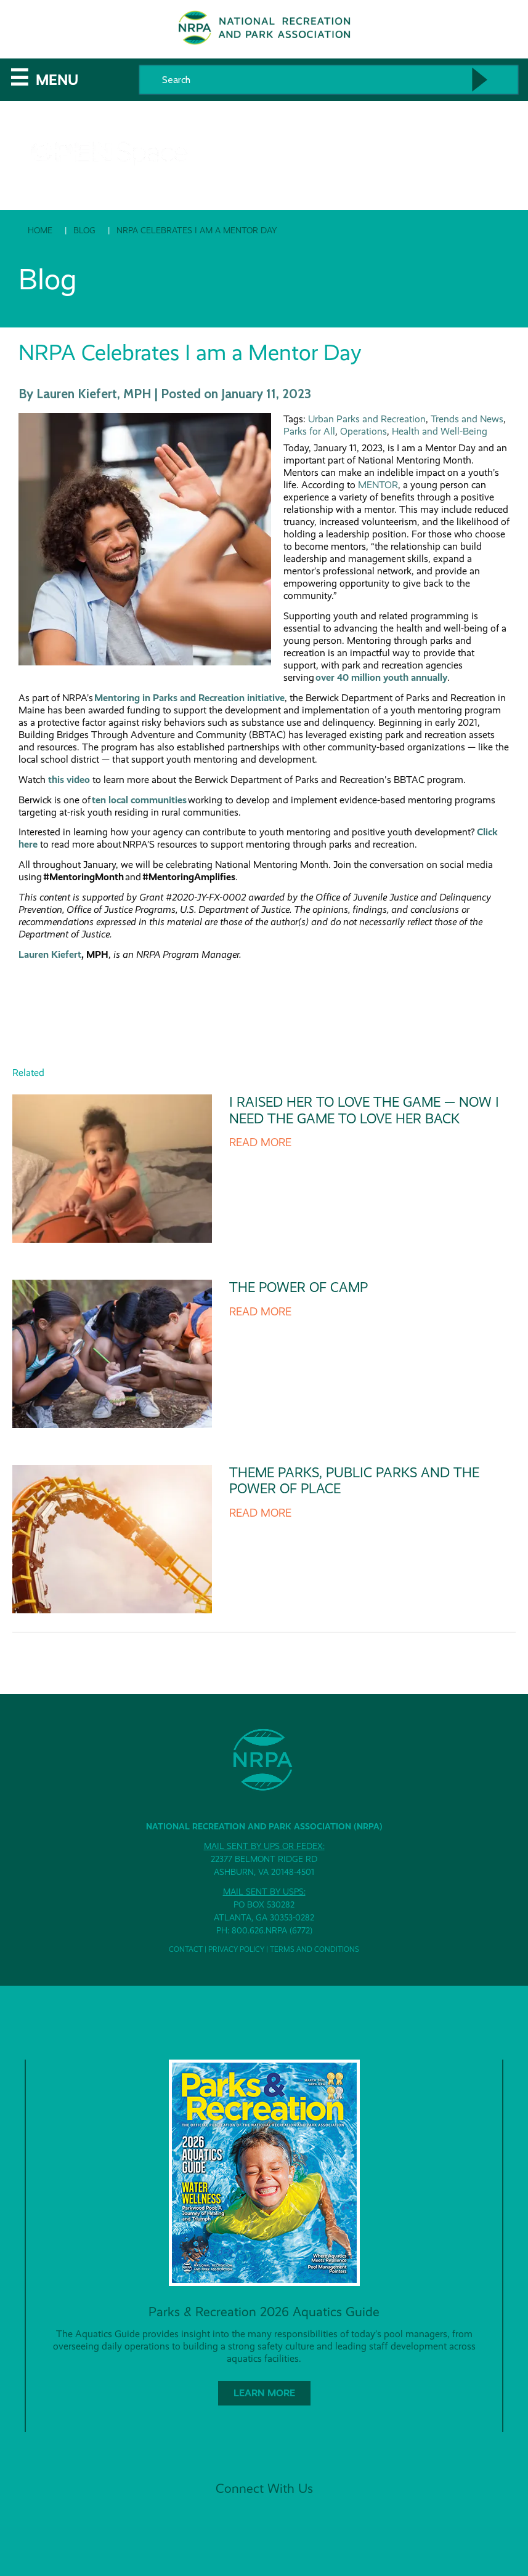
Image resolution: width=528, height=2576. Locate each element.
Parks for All (309, 431)
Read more (260, 1142)
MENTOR (378, 485)
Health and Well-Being (439, 431)
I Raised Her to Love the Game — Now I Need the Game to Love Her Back (364, 1110)
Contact (186, 1949)
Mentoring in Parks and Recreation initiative (189, 698)
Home (40, 230)
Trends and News (467, 419)
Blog (84, 230)
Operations (363, 431)
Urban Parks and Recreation (367, 419)
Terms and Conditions (314, 1949)
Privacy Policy (236, 1949)
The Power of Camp (298, 1287)
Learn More (264, 2393)
